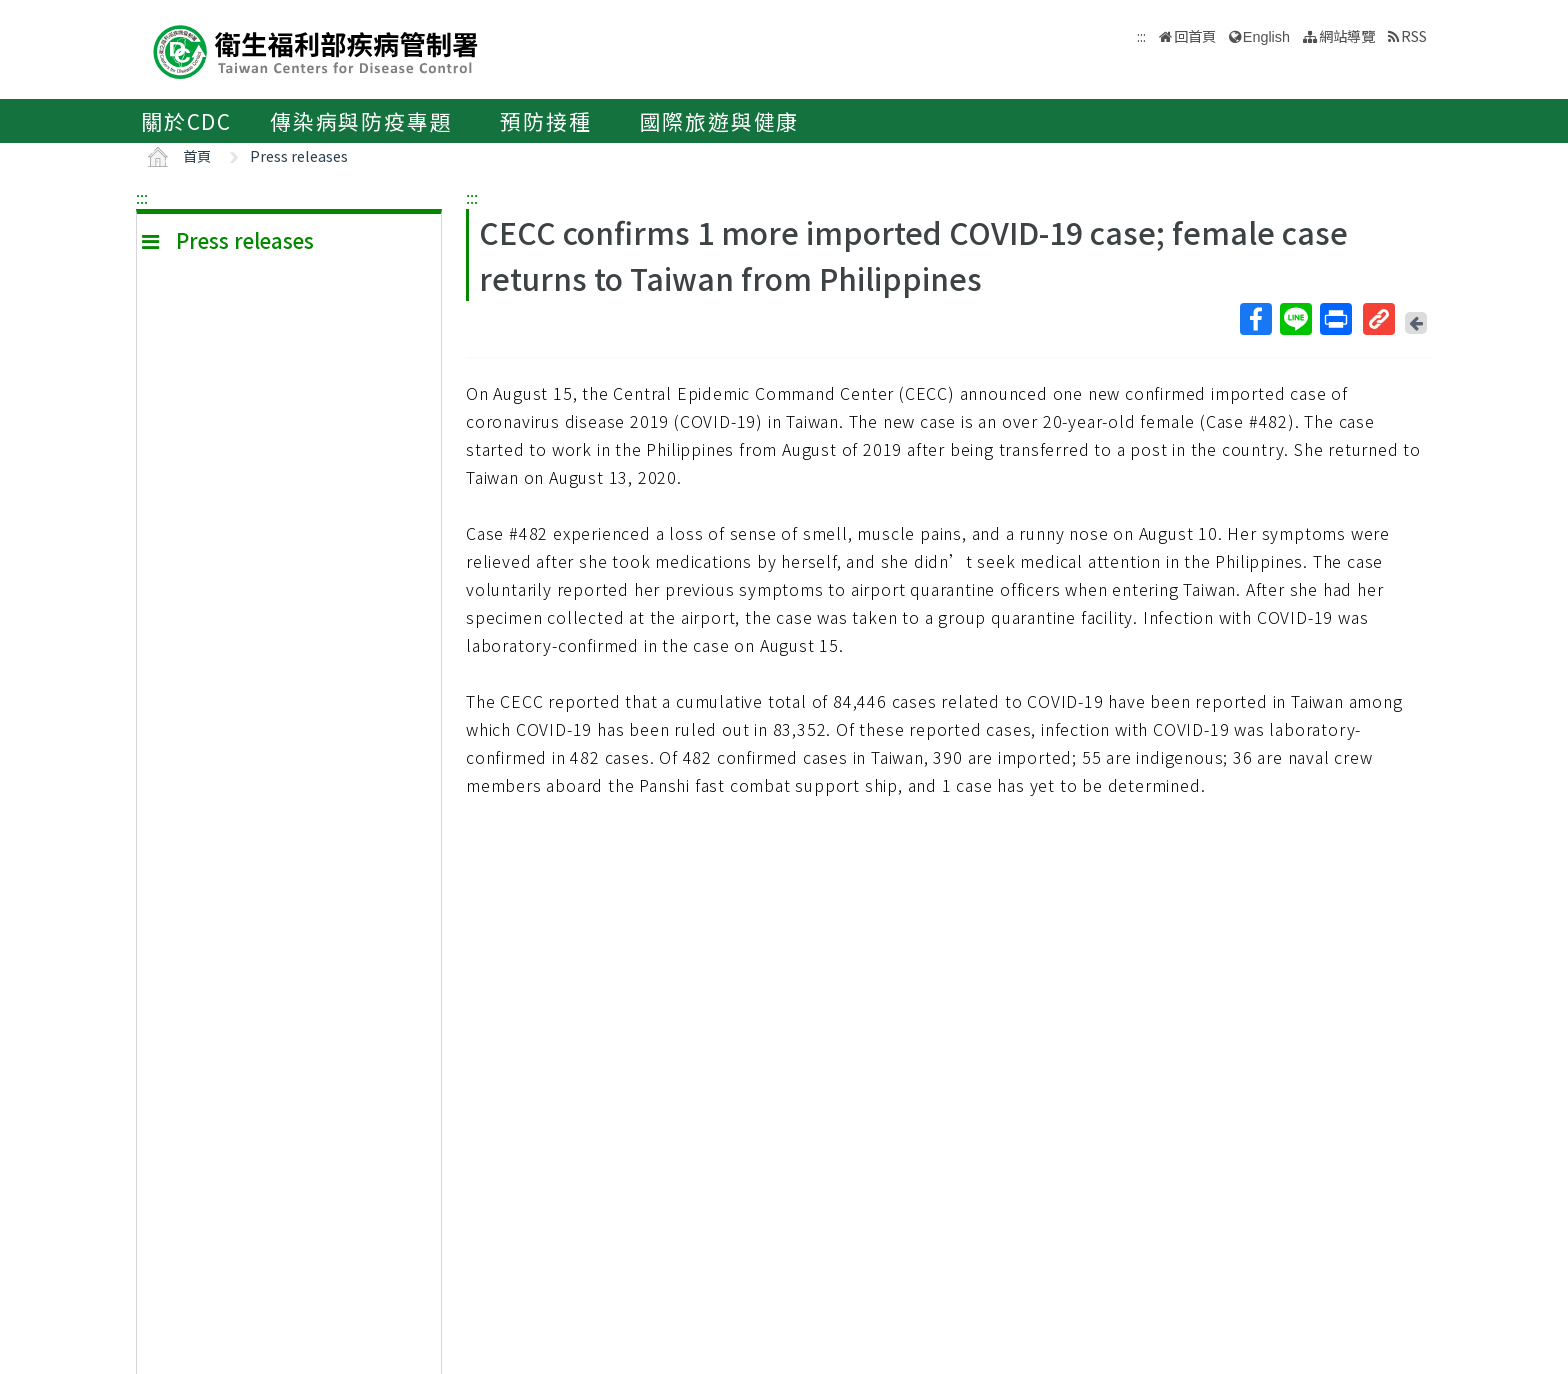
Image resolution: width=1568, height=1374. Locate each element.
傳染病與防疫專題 (361, 121)
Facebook (1255, 319)
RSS (1414, 35)
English (1266, 37)
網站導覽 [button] (1347, 35)
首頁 (197, 155)
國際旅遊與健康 (720, 121)
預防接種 (545, 121)
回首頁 (1195, 35)
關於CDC (186, 121)
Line (1295, 319)
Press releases (299, 155)
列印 (1335, 319)
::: (142, 197)
